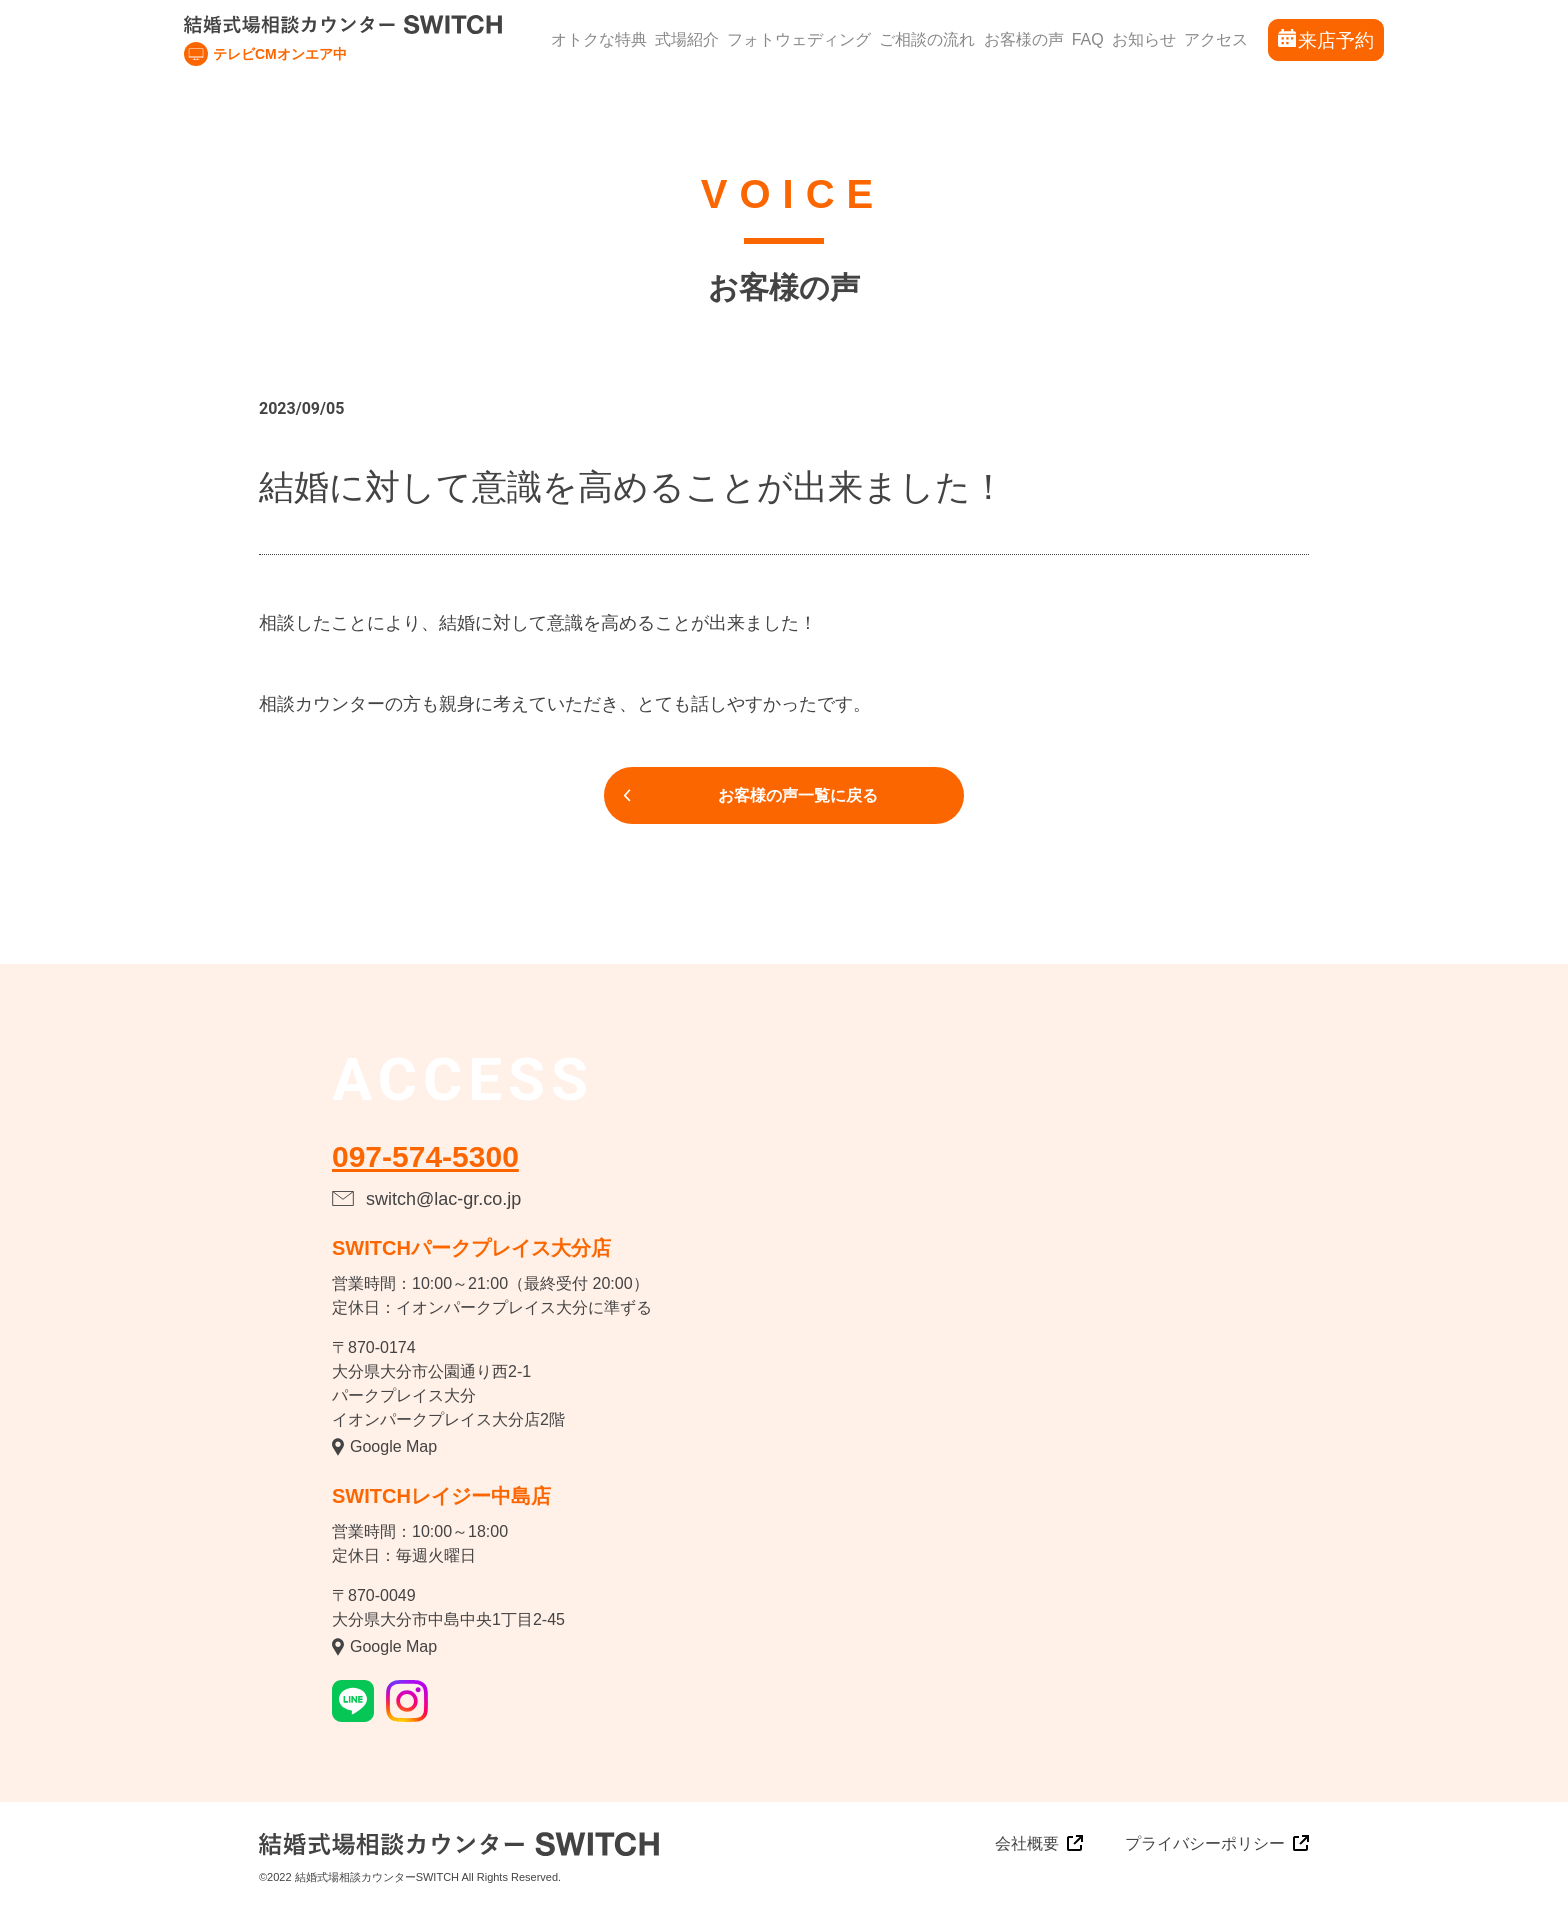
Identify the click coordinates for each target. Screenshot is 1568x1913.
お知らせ (1144, 39)
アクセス (1216, 39)
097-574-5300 (425, 1156)
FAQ (1088, 39)
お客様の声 (1024, 39)
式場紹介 (687, 39)
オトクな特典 (599, 39)
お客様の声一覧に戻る (798, 795)
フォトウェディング (799, 39)
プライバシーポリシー (1205, 1843)
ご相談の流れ (927, 39)
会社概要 (1027, 1843)
